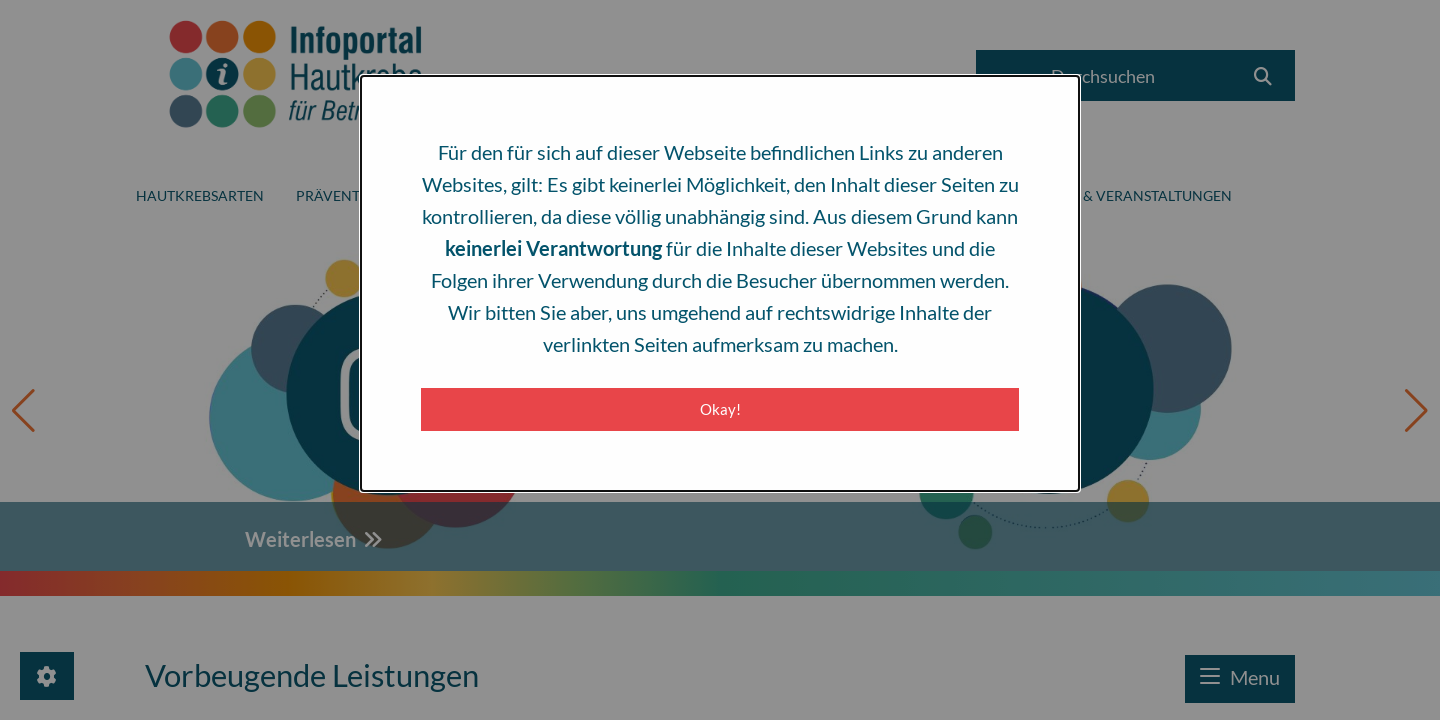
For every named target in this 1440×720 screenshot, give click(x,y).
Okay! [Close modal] (720, 409)
